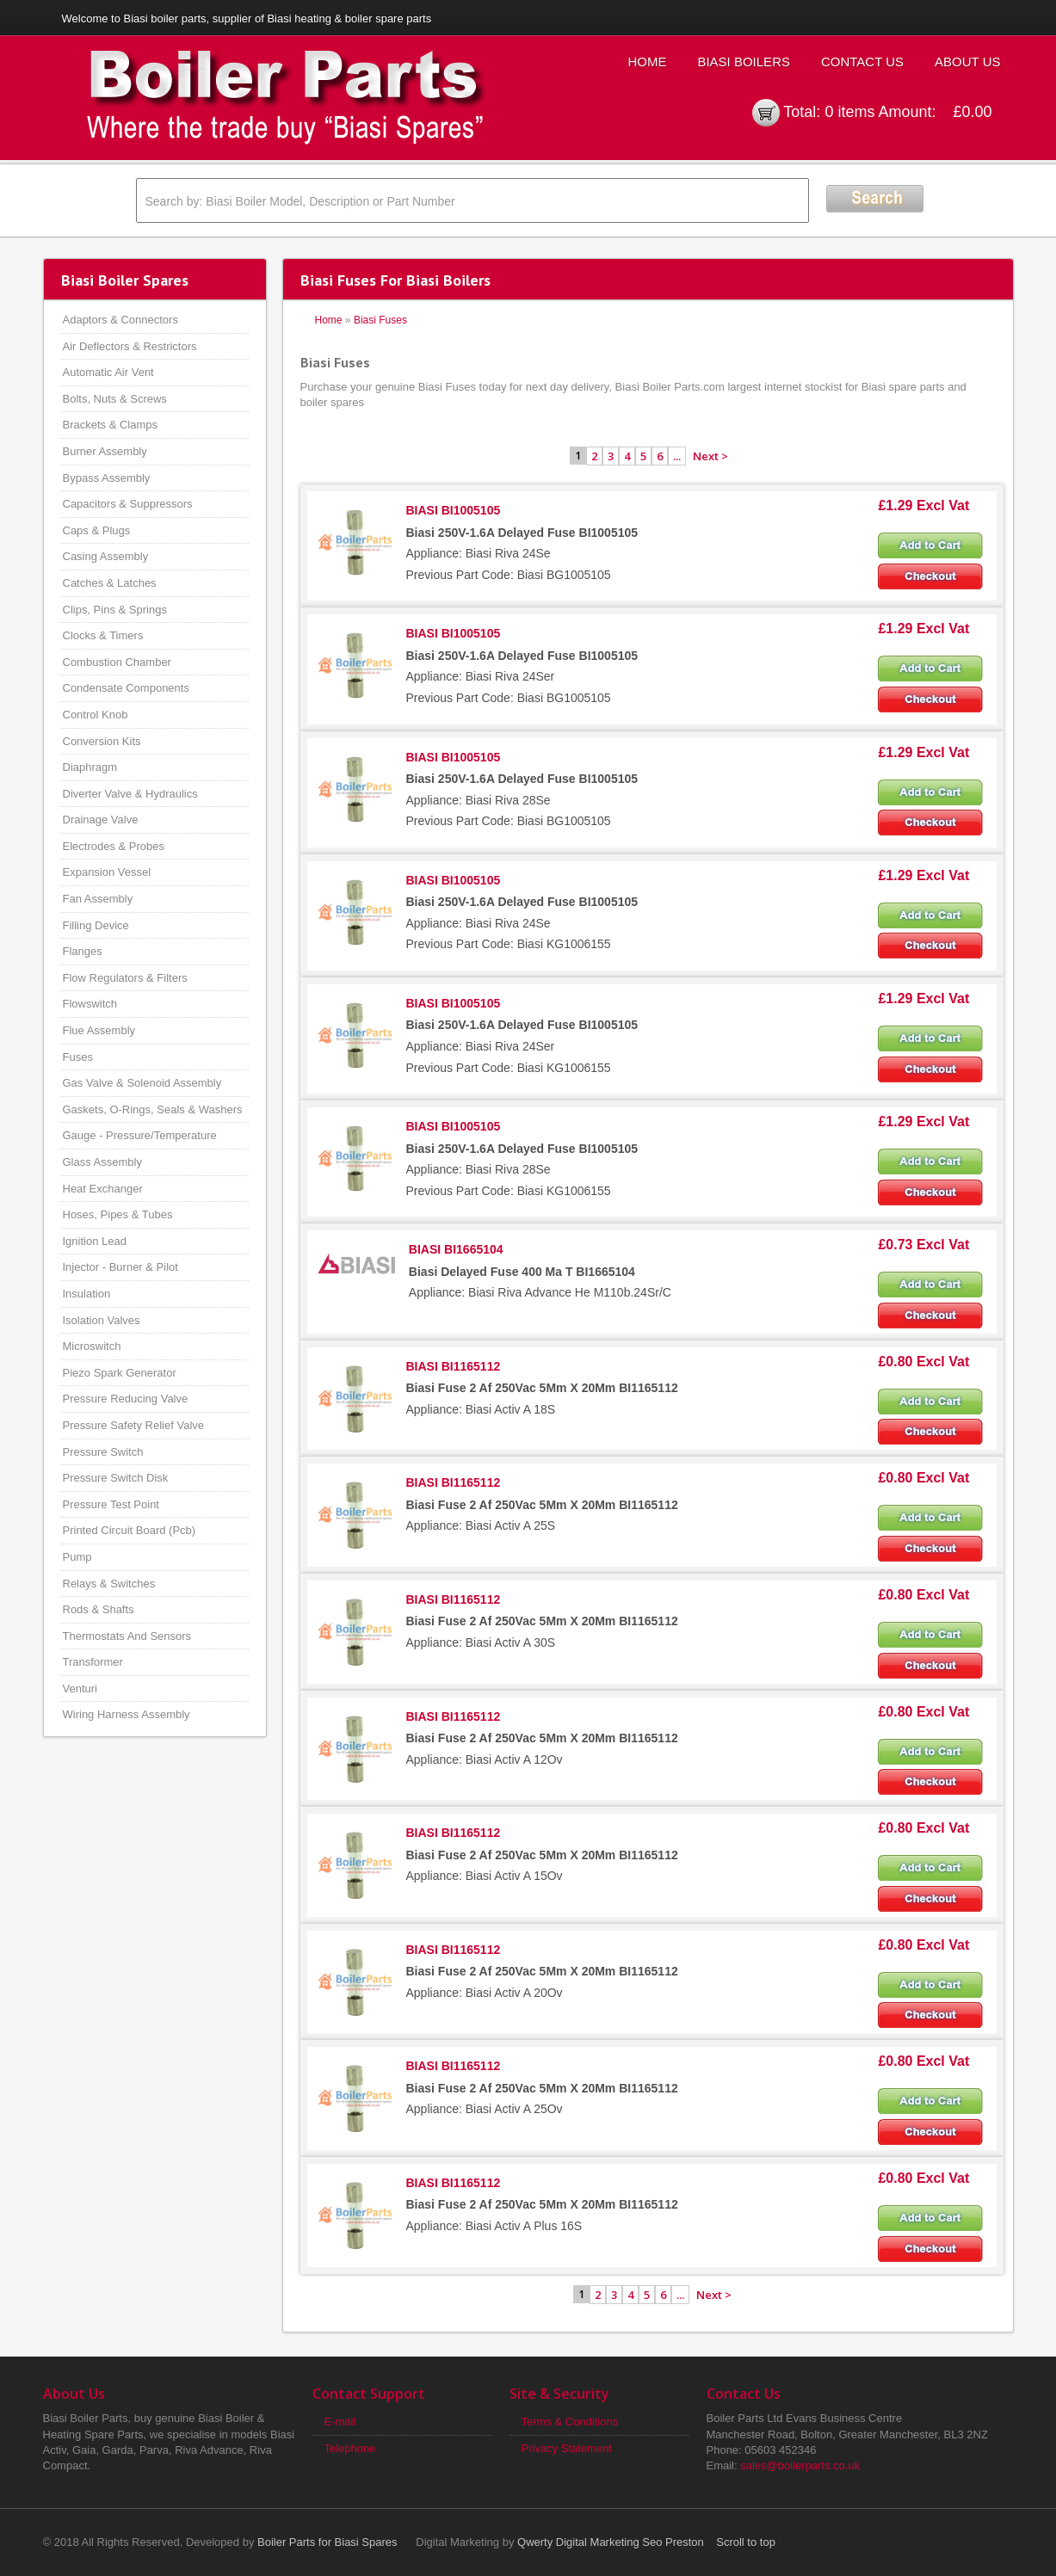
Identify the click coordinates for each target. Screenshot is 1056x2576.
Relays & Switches (109, 1583)
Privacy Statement (567, 2448)
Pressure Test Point (111, 1504)
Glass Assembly (102, 1162)
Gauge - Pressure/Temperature (140, 1135)
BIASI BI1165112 (453, 1366)
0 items (849, 111)
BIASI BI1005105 (453, 510)
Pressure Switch (103, 1451)
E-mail (340, 2421)
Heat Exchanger (103, 1188)
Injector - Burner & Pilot (120, 1266)
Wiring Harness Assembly (126, 1714)
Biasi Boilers (743, 61)
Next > (710, 456)
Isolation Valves (101, 1320)
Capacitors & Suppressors (128, 503)
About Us (967, 61)
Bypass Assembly (107, 477)
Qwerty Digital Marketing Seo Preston (610, 2542)
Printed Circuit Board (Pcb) (129, 1530)
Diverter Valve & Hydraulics (130, 793)
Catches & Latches (110, 582)
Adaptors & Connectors (120, 319)
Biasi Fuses (380, 320)
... (677, 456)
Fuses (78, 1057)
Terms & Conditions (570, 2421)
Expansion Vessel (107, 872)
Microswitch (92, 1346)
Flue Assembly (99, 1030)
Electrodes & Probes (114, 846)
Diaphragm (90, 767)
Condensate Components (126, 687)
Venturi (80, 1688)
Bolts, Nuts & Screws (115, 398)
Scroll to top (745, 2542)
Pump (77, 1556)
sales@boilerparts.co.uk (800, 2465)
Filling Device (96, 925)
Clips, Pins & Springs (115, 609)
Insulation (87, 1293)
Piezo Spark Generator (119, 1372)
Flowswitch (90, 1003)
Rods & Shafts (98, 1609)
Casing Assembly (106, 556)
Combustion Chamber (117, 662)
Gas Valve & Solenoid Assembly (142, 1082)
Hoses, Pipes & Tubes (118, 1214)
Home (646, 61)
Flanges (82, 951)
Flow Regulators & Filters (125, 977)
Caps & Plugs (97, 530)
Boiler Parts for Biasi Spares (327, 2542)
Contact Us (862, 61)
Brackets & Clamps (110, 424)
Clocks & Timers (103, 635)
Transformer (93, 1661)
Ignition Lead (95, 1241)
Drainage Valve (101, 819)
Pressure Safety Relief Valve (134, 1425)
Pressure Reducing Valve (125, 1398)
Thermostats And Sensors (127, 1636)
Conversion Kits (102, 741)
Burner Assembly (105, 451)
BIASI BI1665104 (456, 1249)
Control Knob (95, 714)
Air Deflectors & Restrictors (130, 346)
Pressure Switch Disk (116, 1477)
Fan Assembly (98, 898)
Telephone (350, 2448)
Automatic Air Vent (108, 372)
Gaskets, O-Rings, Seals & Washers (153, 1109)
